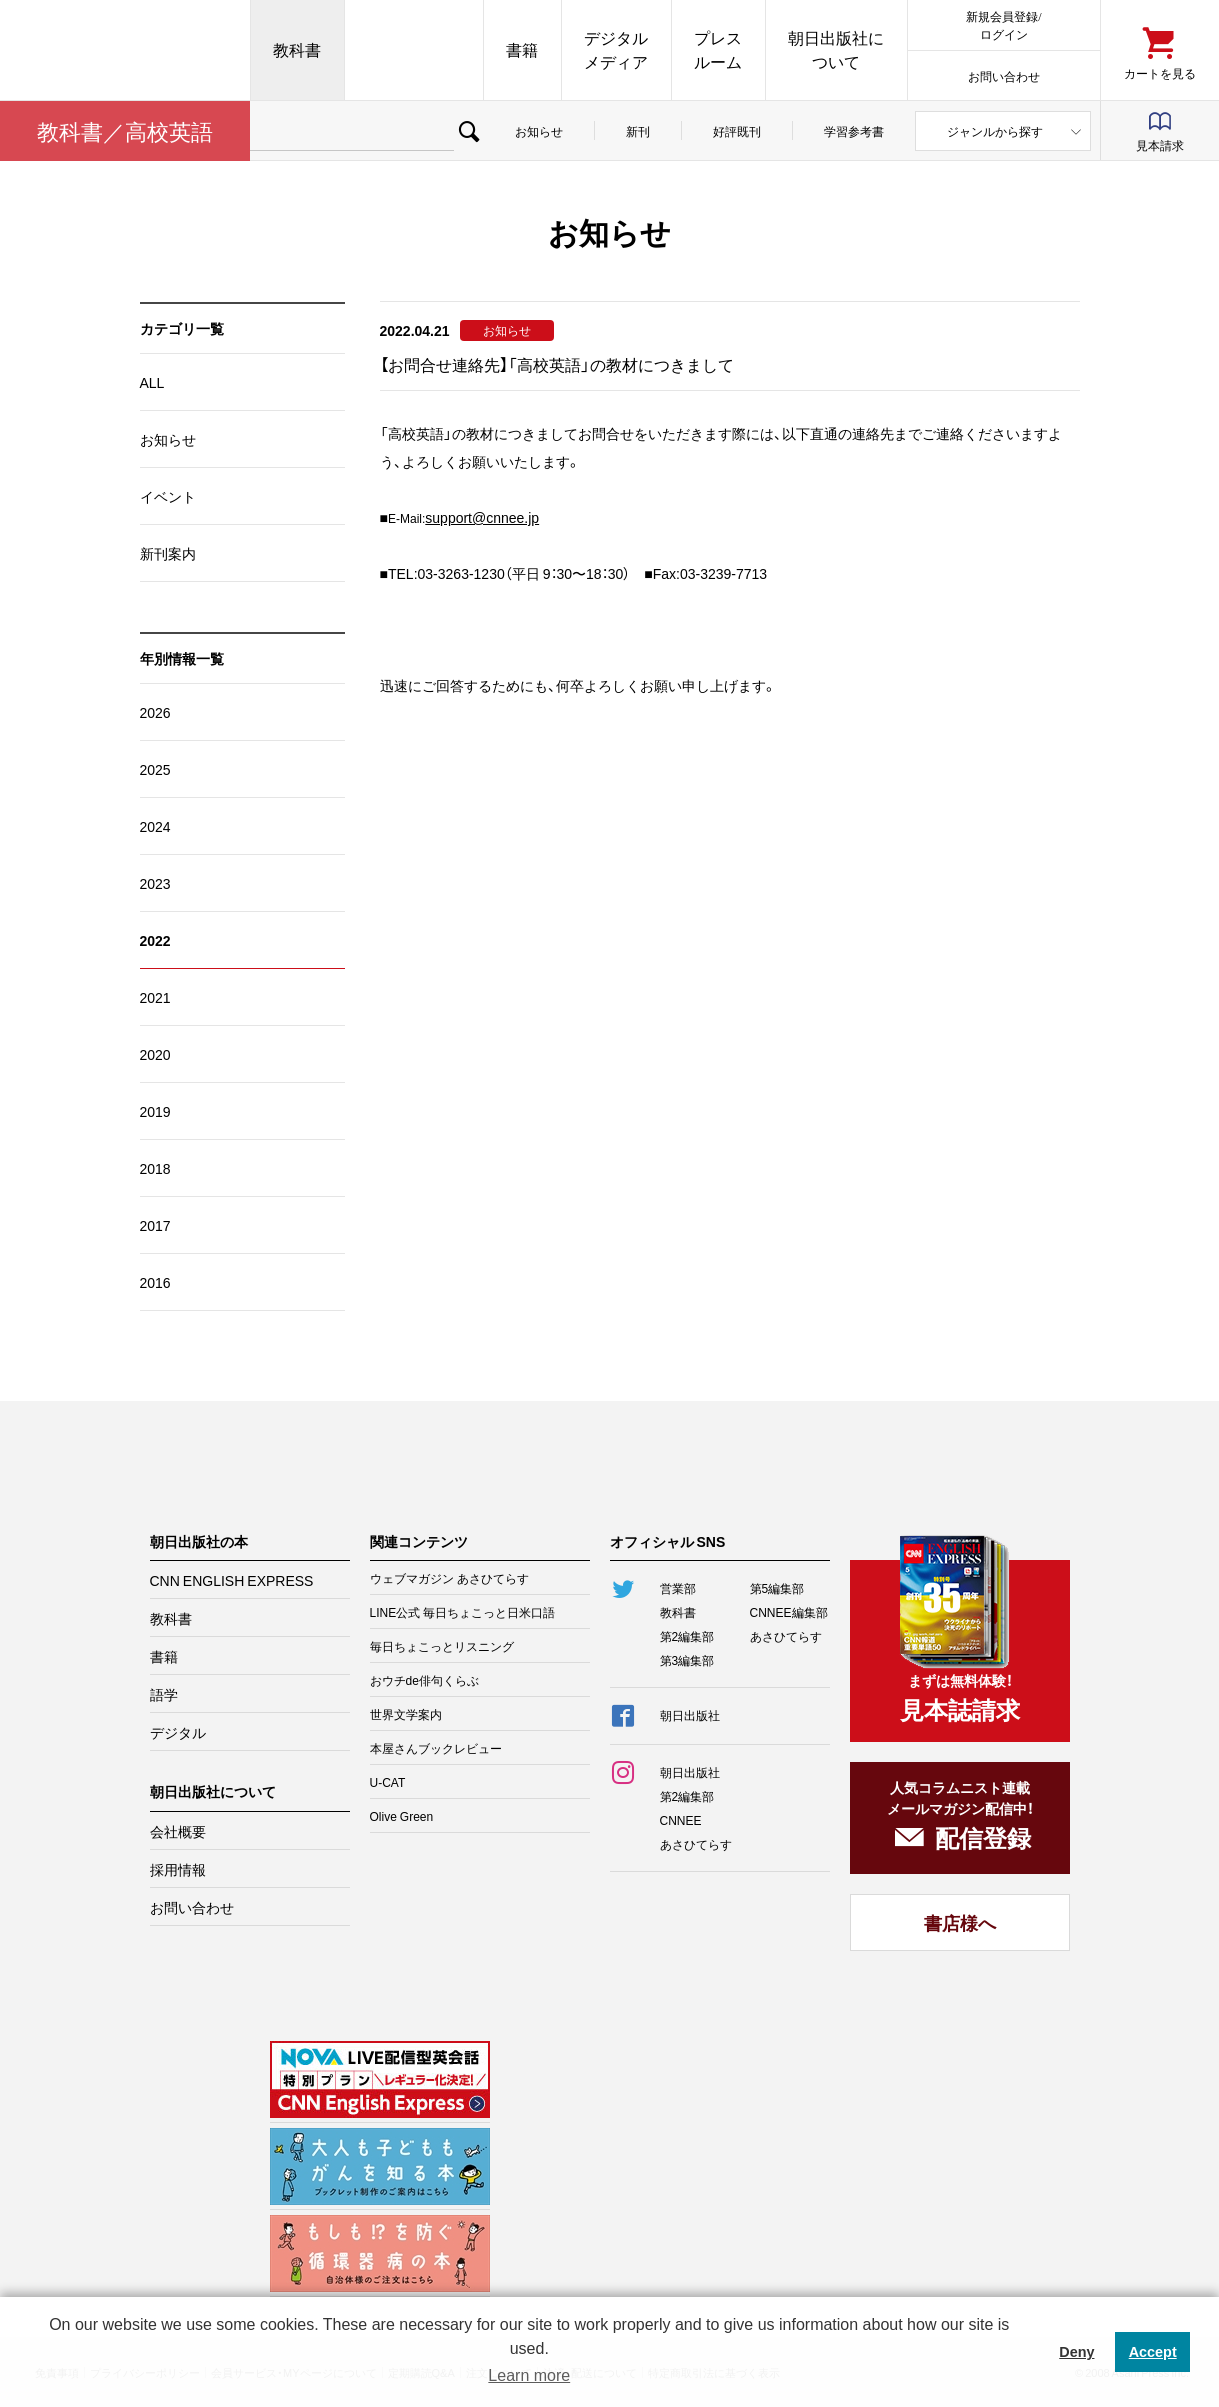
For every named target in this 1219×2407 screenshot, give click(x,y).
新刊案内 (168, 553)
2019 (155, 1111)
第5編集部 (777, 1588)
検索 (469, 131)
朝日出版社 (125, 50)
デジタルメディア (616, 49)
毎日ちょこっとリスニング (442, 1646)
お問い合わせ (1004, 75)
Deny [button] (1076, 2352)
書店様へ (960, 1922)
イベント (168, 496)
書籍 (522, 49)
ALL (152, 382)
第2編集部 (687, 1636)
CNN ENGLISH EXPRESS (232, 1580)
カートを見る (1160, 72)
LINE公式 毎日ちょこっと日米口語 (463, 1612)
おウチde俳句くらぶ (424, 1680)
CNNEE (681, 1820)
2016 (155, 1282)
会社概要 (178, 1831)
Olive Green (402, 1816)
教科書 (297, 49)
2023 (155, 883)
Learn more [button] (529, 2375)
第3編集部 (687, 1660)
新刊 (638, 131)
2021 (155, 997)
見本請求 (1160, 145)
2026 (155, 712)
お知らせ (539, 131)
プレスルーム (718, 49)
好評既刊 (737, 131)
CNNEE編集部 (789, 1612)
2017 (155, 1225)
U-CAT (388, 1782)
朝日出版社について (836, 49)
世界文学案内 (406, 1714)
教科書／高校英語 (125, 130)
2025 (155, 769)
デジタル (178, 1732)
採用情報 (178, 1869)
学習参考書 (854, 131)
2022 (155, 940)
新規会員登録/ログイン (1003, 24)
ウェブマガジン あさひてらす (449, 1578)
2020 (155, 1054)
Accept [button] (1153, 2352)
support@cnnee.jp (482, 517)
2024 (155, 826)
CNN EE (414, 50)
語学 (164, 1694)
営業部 (678, 1588)
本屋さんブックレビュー (436, 1748)
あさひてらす (786, 1636)
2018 (155, 1168)
